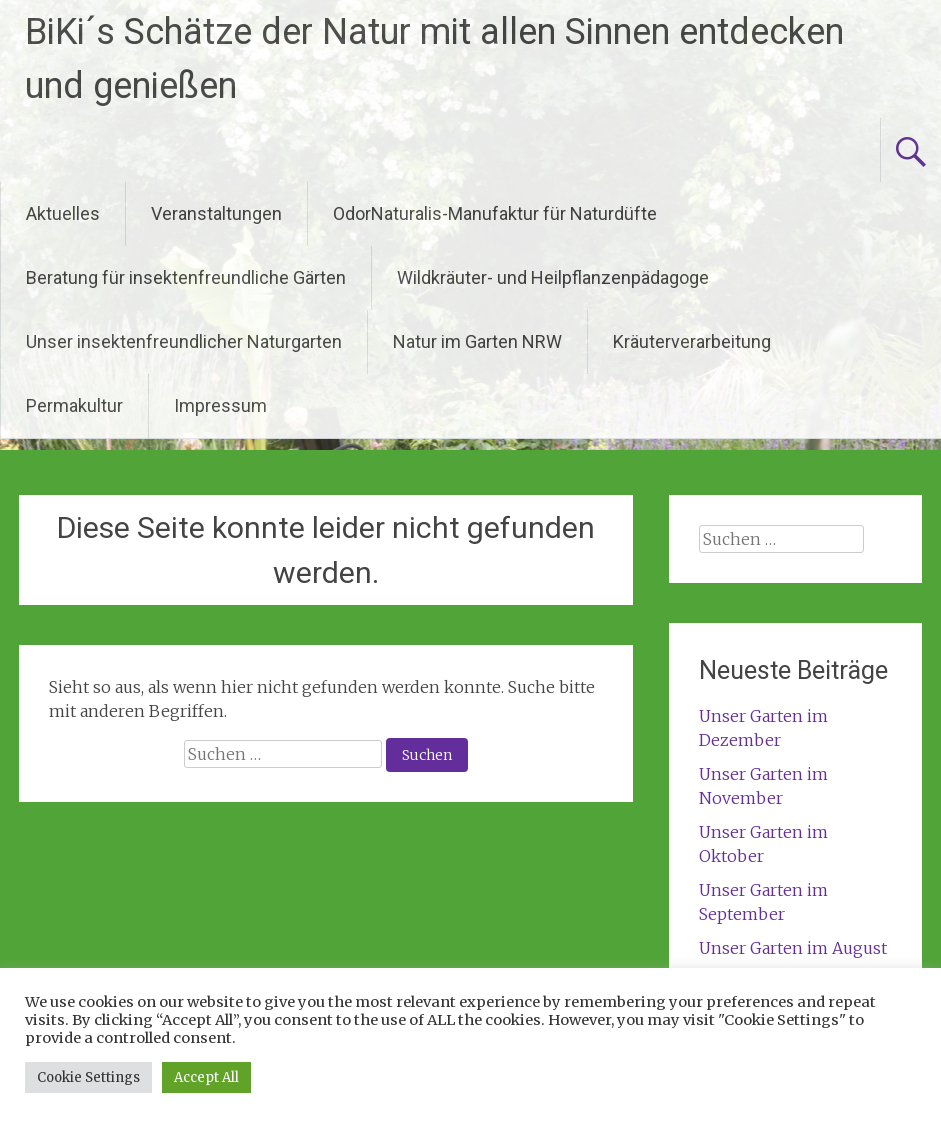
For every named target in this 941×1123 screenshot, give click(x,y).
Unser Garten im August (793, 948)
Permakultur (74, 405)
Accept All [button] (206, 1077)
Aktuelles (63, 213)
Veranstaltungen (216, 213)
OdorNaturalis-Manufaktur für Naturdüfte (495, 213)
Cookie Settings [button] (88, 1077)
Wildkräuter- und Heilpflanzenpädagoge (553, 277)
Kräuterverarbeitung (692, 341)
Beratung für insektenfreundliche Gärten (186, 277)
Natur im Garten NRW (477, 341)
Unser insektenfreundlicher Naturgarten (184, 341)
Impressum (220, 405)
